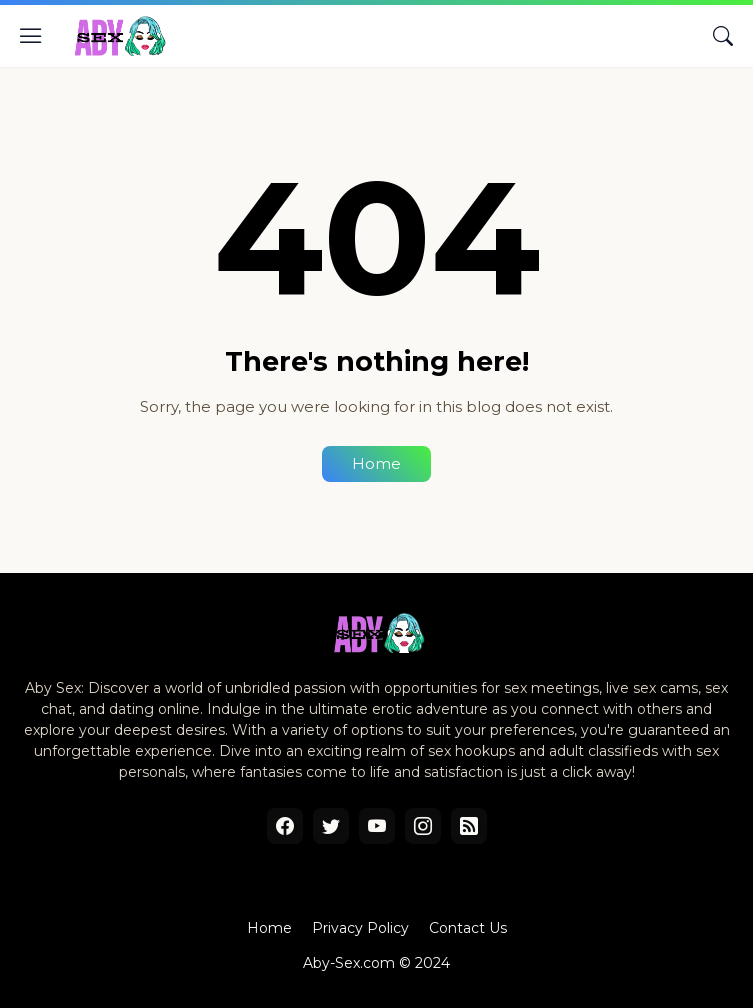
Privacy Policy (360, 928)
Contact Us (468, 928)
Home (376, 463)
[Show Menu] (31, 36)
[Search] (723, 36)
